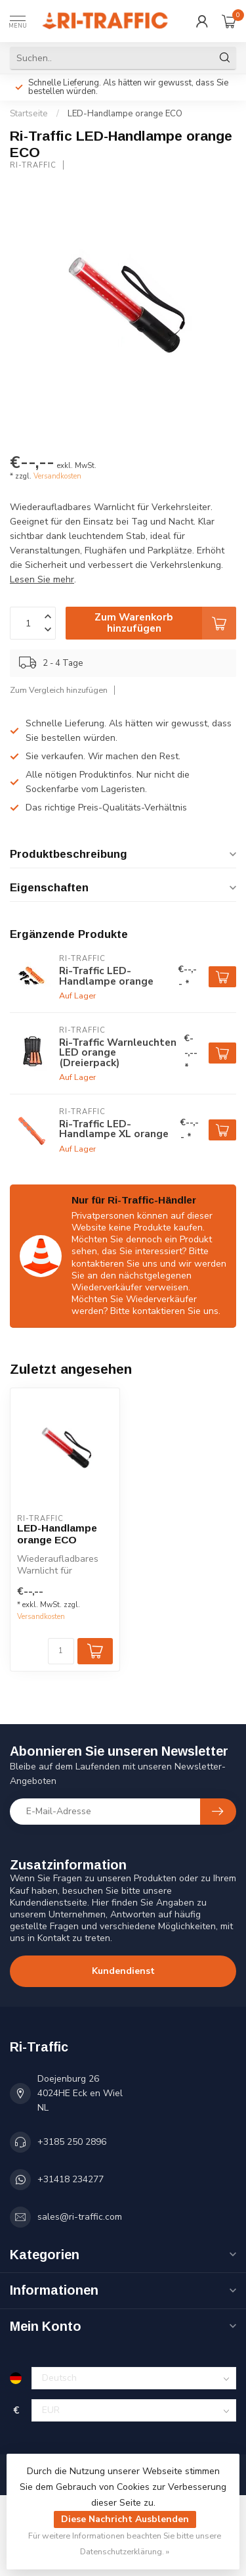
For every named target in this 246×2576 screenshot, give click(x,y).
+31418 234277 (70, 2179)
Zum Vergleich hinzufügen (59, 689)
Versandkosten (57, 476)
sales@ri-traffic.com (79, 2217)
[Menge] (61, 1651)
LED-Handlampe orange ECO (125, 114)
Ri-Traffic (33, 165)
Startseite (29, 114)
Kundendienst (123, 1971)
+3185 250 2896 (71, 2142)
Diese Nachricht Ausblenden (125, 2519)
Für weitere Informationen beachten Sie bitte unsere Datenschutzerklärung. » (124, 2543)
